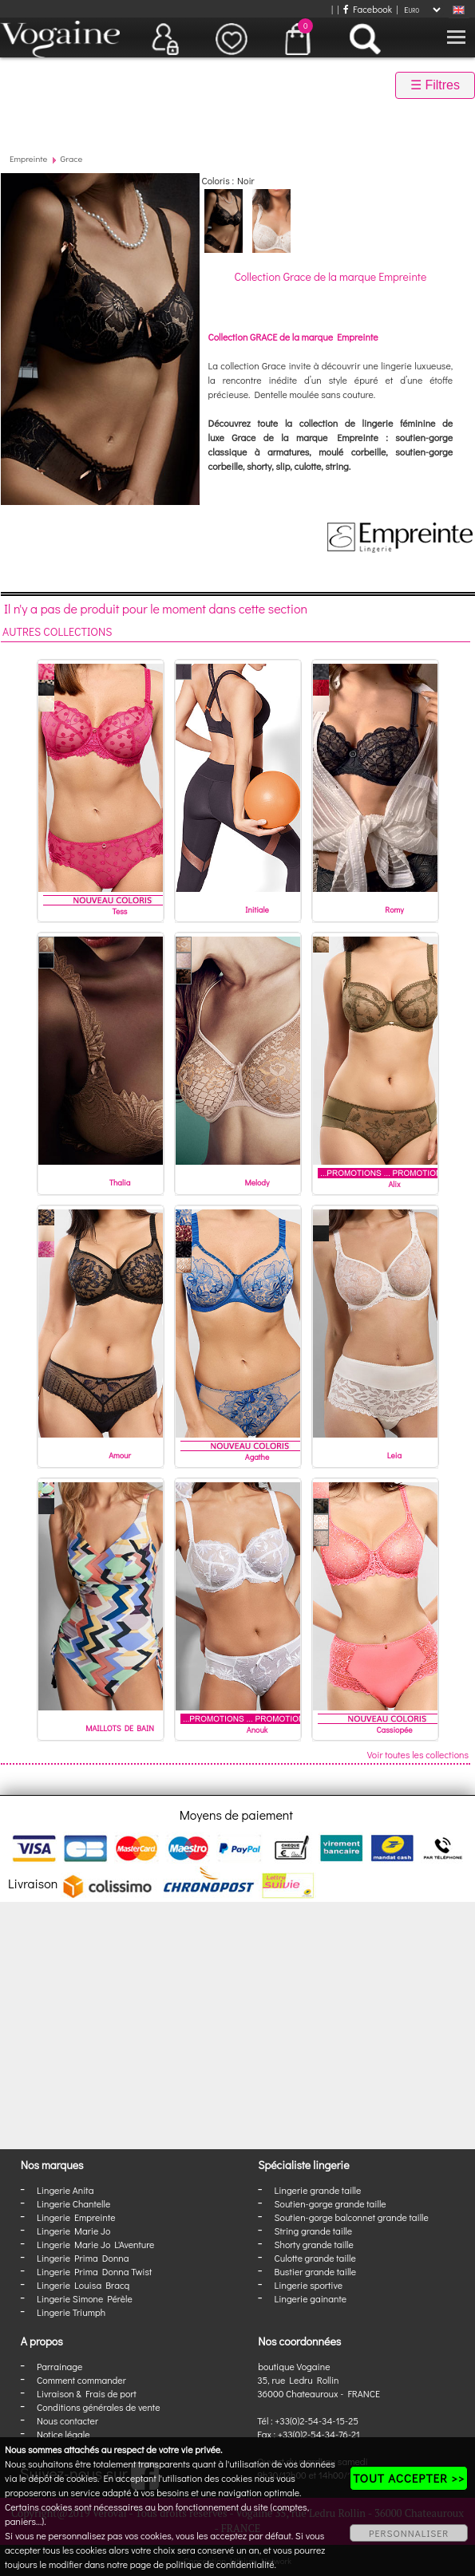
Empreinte (28, 158)
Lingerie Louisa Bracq (83, 2284)
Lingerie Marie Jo (73, 2230)
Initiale (257, 910)
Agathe (257, 1457)
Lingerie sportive (308, 2284)
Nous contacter (67, 2420)
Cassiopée (394, 1730)
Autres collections (57, 631)
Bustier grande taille (316, 2271)
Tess (120, 911)
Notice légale (63, 2434)
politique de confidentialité (220, 2564)
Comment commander (81, 2379)
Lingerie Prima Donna (83, 2257)
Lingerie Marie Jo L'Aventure (95, 2244)
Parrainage (59, 2366)
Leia (394, 1455)
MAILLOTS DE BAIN (119, 1728)
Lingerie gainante (311, 2298)
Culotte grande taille (315, 2257)
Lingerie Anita (65, 2189)
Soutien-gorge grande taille (330, 2203)
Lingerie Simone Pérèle (85, 2298)
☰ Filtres (435, 85)
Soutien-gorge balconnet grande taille (352, 2217)
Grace (72, 158)
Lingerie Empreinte (76, 2217)
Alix (394, 1184)
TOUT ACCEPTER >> (409, 2478)
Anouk (257, 1730)
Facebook (367, 8)
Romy (394, 910)
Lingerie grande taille (318, 2189)
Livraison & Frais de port (87, 2393)
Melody (257, 1183)
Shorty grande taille (314, 2244)
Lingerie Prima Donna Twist (94, 2271)
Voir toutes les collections (418, 1754)
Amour (120, 1455)
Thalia (120, 1183)
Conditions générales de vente (98, 2406)
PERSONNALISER (409, 2533)
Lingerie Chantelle (73, 2203)
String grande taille (314, 2230)
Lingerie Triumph (71, 2312)
